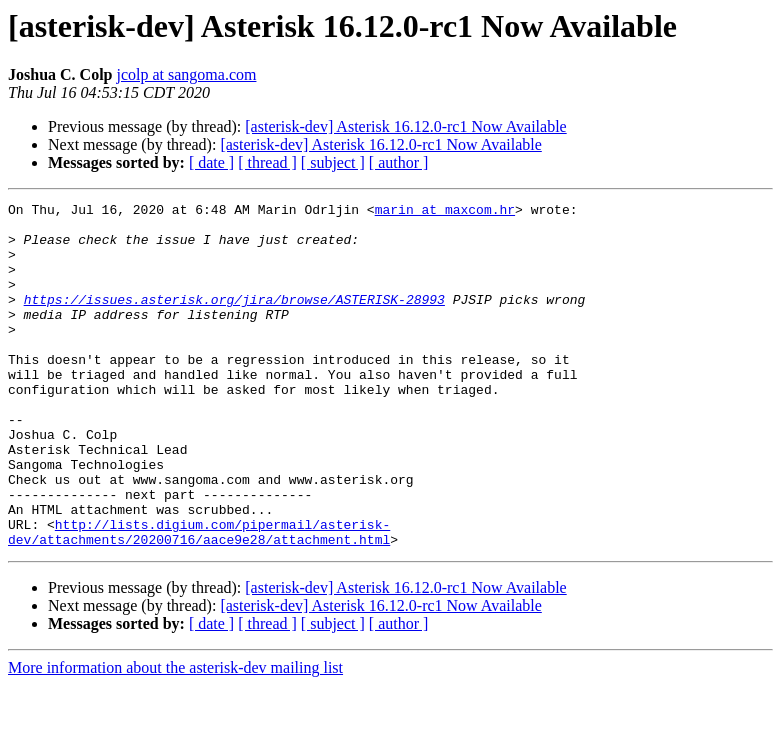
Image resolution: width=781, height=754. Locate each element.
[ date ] (211, 162)
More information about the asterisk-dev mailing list (175, 736)
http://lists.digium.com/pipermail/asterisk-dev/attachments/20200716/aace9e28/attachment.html (199, 599)
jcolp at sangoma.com (186, 74)
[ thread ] (267, 162)
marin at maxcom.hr (445, 212)
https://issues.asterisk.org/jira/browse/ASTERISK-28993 (234, 320)
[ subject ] (333, 162)
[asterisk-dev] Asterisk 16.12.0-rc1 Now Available (405, 126)
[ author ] (399, 162)
